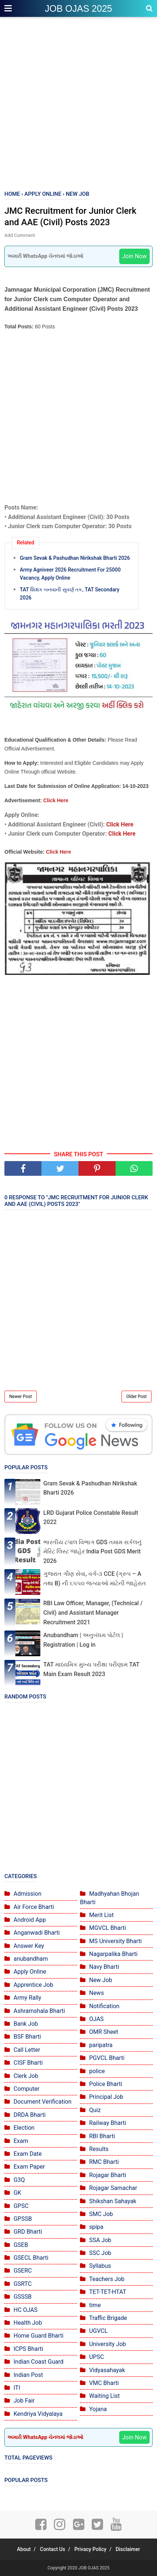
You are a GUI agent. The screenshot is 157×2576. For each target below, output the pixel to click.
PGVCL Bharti (107, 2057)
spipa (96, 2226)
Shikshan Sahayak (112, 2201)
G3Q (19, 2179)
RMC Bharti (104, 2161)
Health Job (28, 2322)
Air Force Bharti (34, 1906)
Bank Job (26, 2023)
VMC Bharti (104, 2382)
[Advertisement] (78, 104)
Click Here (55, 800)
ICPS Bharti (28, 2348)
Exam (21, 2140)
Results (99, 2149)
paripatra (101, 2045)
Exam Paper (29, 2166)
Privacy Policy (90, 2549)
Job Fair (24, 2400)
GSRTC (23, 2283)
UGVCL (98, 2330)
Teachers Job (106, 2279)
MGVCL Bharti (107, 1927)
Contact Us (52, 2549)
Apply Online (30, 1971)
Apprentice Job (33, 1984)
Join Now (134, 256)
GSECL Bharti (31, 2257)
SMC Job (101, 2214)
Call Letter (27, 2049)
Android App (30, 1919)
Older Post (136, 1396)
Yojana (98, 2409)
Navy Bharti (104, 1966)
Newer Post (20, 1396)
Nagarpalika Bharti (113, 1953)
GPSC (21, 2205)
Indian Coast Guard (38, 2361)
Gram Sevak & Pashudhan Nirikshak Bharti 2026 (75, 558)
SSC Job (100, 2252)
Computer (27, 2088)
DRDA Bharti (30, 2114)
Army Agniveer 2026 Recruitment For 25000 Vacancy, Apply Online (70, 574)
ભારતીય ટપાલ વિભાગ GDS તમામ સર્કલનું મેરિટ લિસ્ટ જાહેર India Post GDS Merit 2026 (92, 1551)
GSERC (23, 2270)
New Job (100, 1980)
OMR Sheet (103, 2031)
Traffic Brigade (108, 2317)
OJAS (96, 2018)
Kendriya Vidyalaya (38, 2413)
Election (24, 2127)
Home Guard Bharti (38, 2335)
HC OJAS (25, 2309)
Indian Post (28, 2374)
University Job (107, 2344)
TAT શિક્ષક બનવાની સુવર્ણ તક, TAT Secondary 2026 (69, 594)
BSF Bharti (27, 2036)
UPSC (96, 2356)
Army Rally (27, 1997)
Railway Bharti (107, 2122)
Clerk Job (26, 2075)
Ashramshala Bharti (39, 2010)
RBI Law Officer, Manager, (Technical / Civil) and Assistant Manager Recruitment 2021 (93, 1612)
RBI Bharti (102, 2136)
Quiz (95, 2110)
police (97, 2071)
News (96, 1992)
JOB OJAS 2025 (78, 8)
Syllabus (100, 2265)
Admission (27, 1893)
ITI (17, 2387)
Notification (104, 2006)
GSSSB (23, 2296)
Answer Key (29, 1945)
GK (17, 2192)
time (95, 2305)
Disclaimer (128, 2549)
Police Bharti (105, 2083)
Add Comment (19, 235)
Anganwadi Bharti (37, 1932)
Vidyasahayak (107, 2370)
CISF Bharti (28, 2062)
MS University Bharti (115, 1941)
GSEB (21, 2244)
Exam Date (28, 2153)
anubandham (31, 1958)
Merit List (101, 1915)
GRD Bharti (28, 2231)
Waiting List (104, 2395)
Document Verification (43, 2101)
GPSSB (23, 2218)
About (24, 2549)
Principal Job (106, 2096)
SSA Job (100, 2240)
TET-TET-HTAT (107, 2291)
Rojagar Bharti (107, 2175)
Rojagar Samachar (113, 2187)
